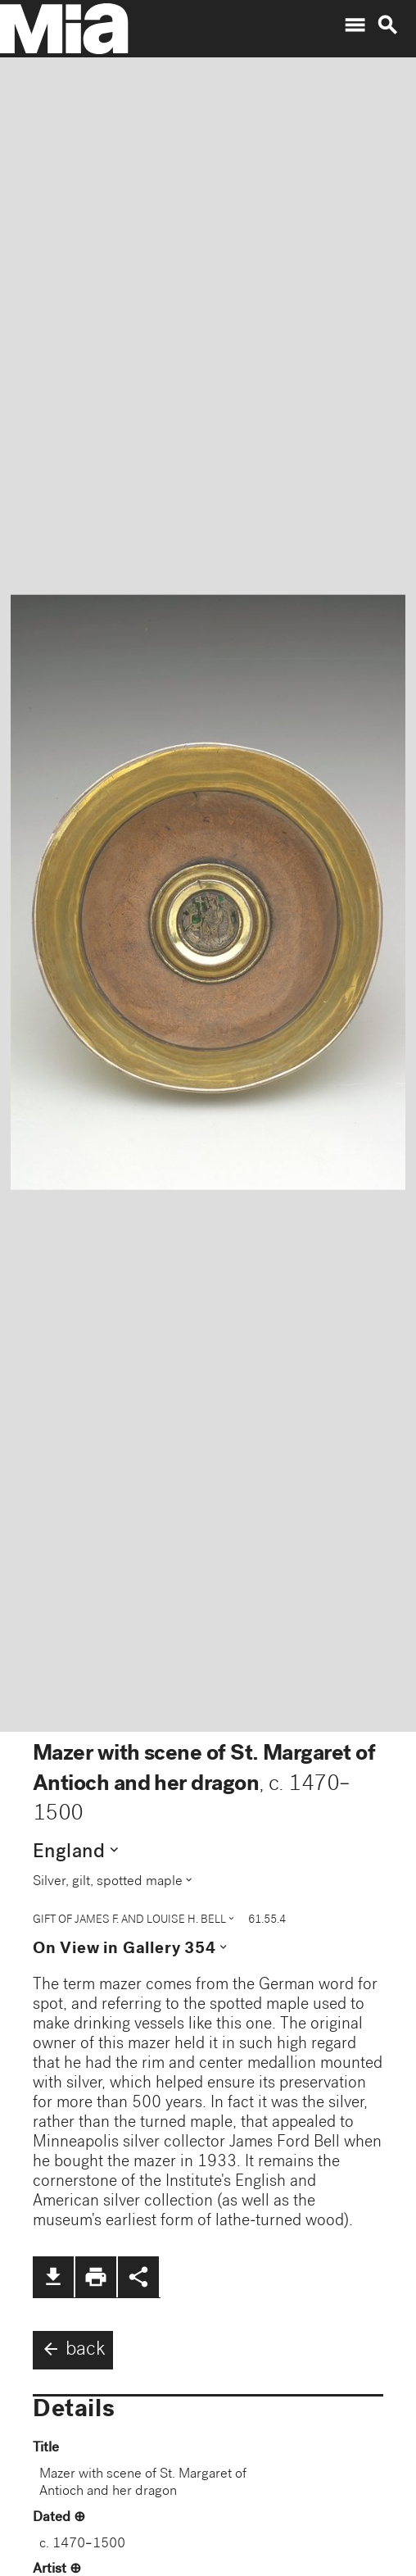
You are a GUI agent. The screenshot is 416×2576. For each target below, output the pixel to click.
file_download (53, 2277)
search (387, 25)
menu (354, 25)
